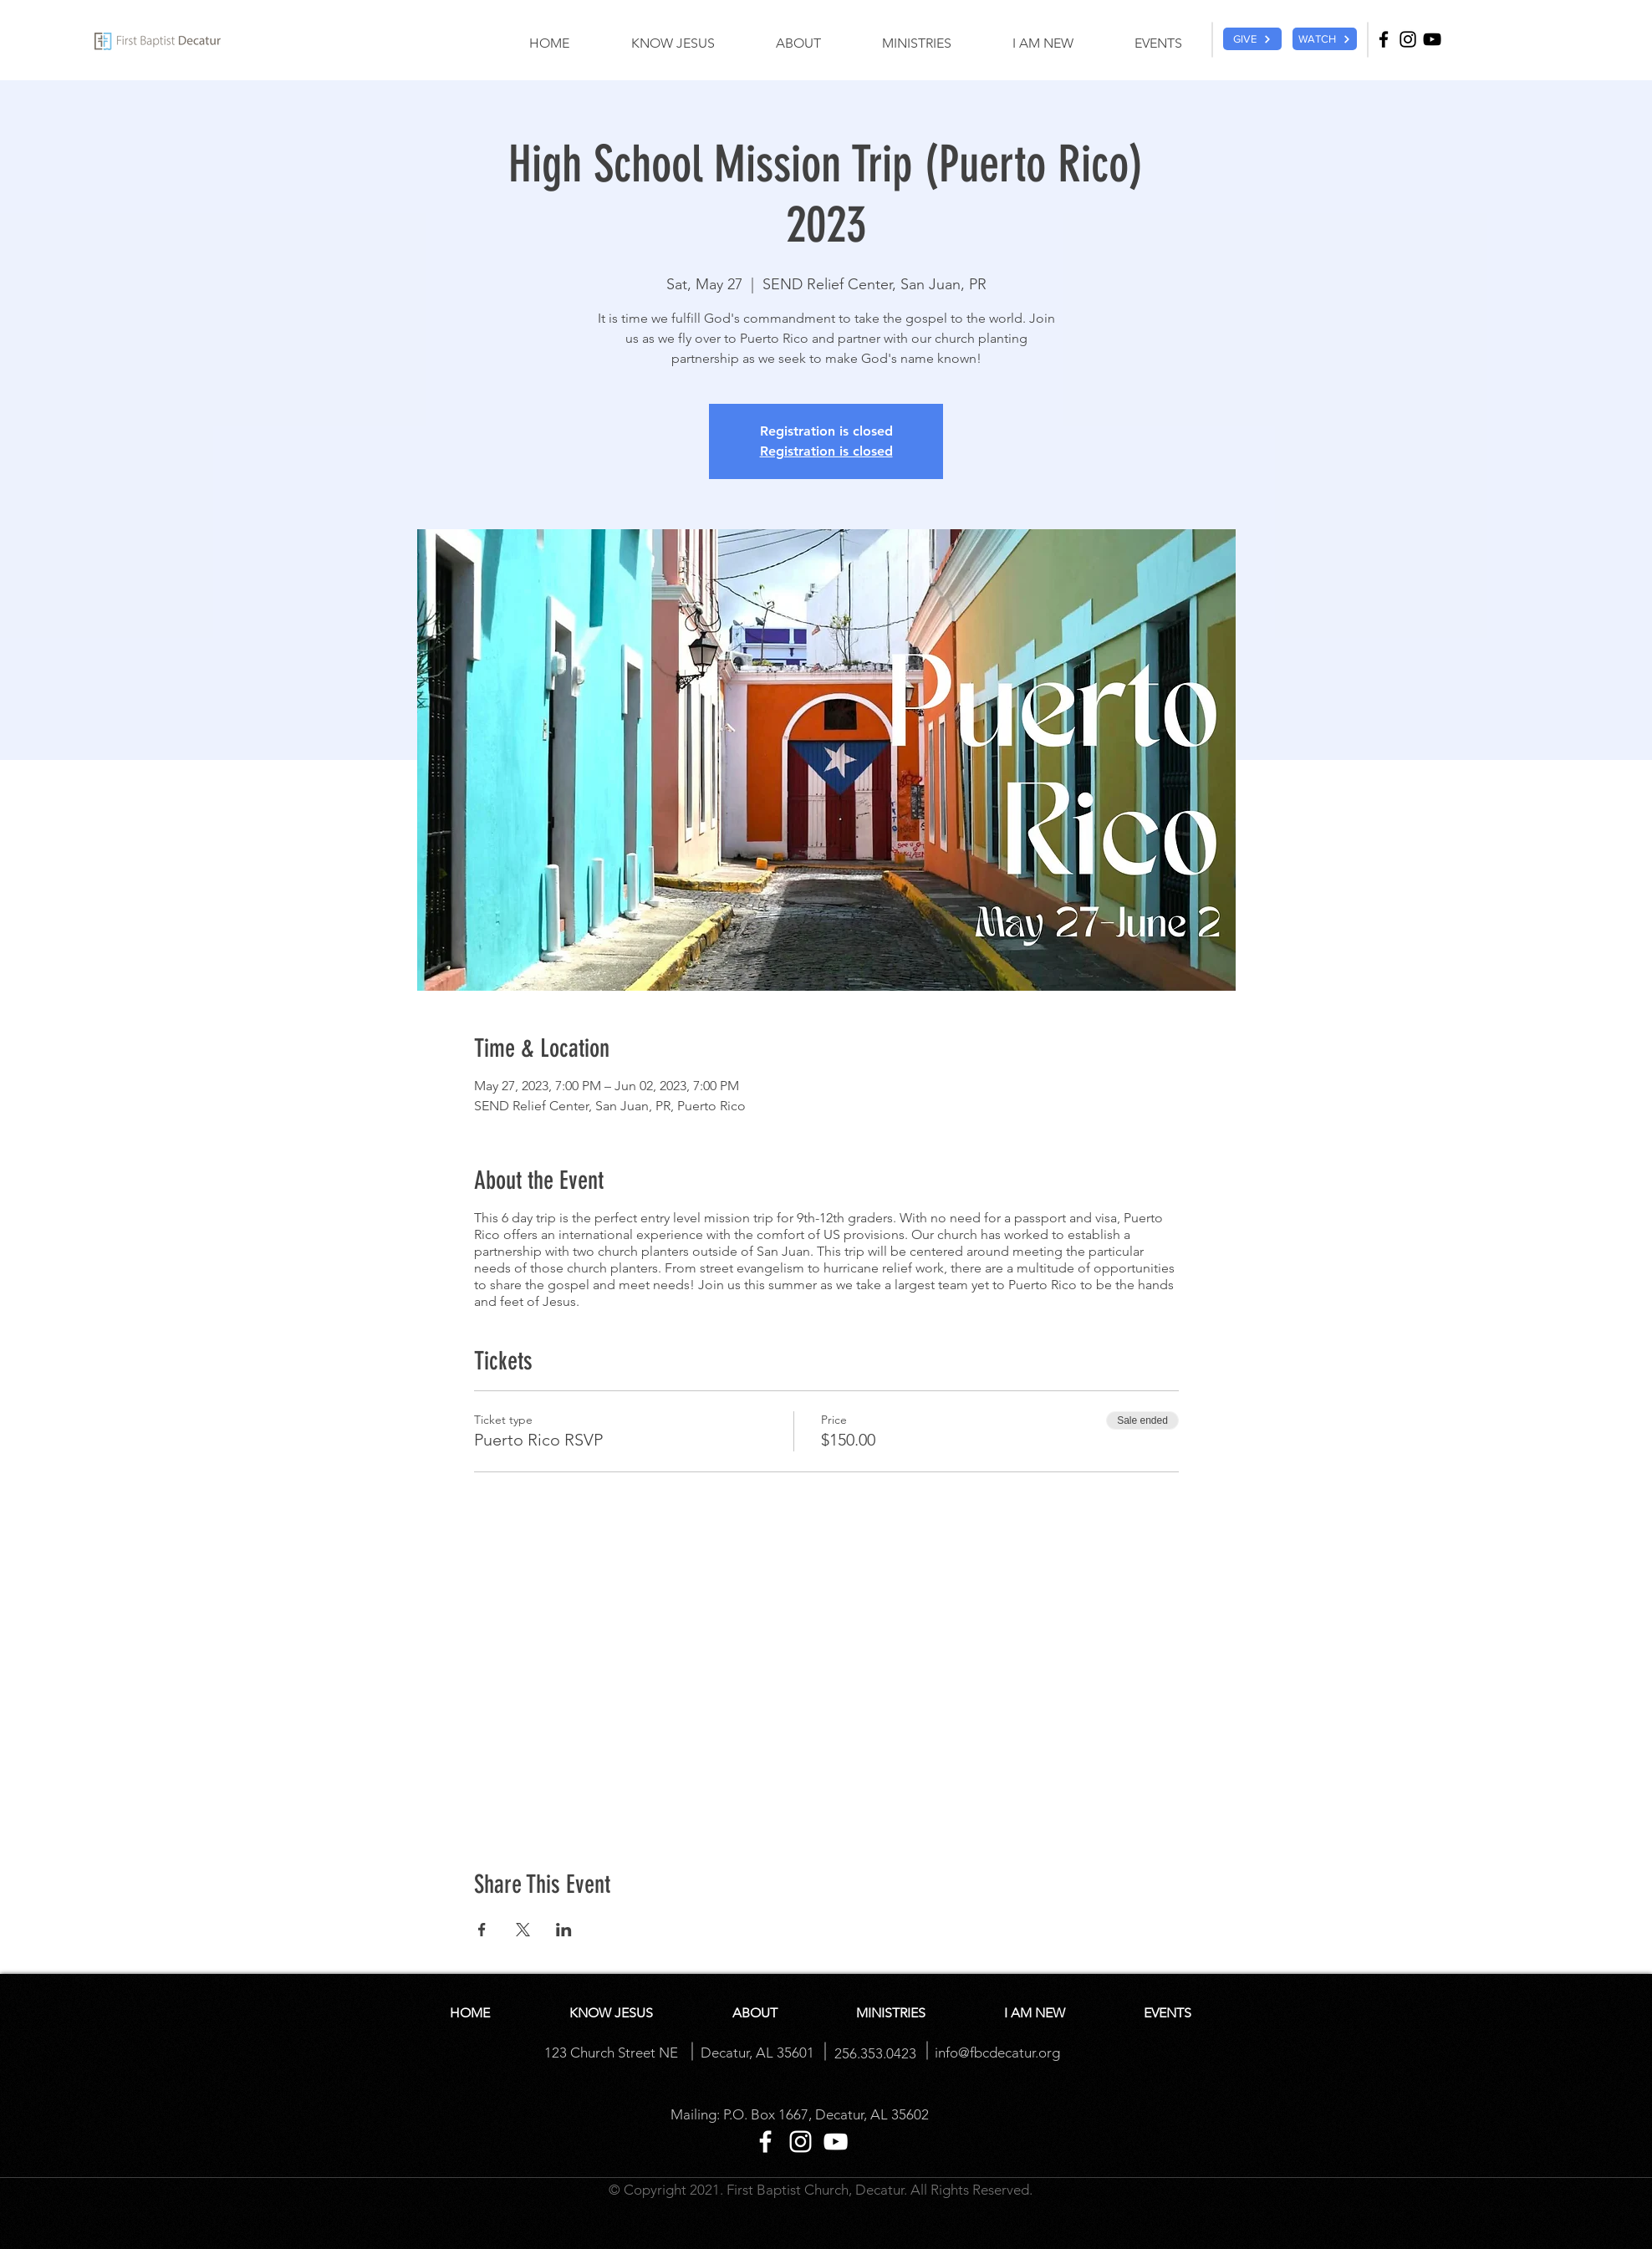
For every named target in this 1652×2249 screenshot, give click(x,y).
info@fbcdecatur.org (997, 2052)
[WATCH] (1325, 39)
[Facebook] (1384, 39)
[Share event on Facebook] (482, 1929)
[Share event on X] (523, 1929)
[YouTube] (1432, 39)
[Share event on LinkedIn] (564, 1929)
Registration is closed (826, 451)
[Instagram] (1408, 39)
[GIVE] (1252, 39)
